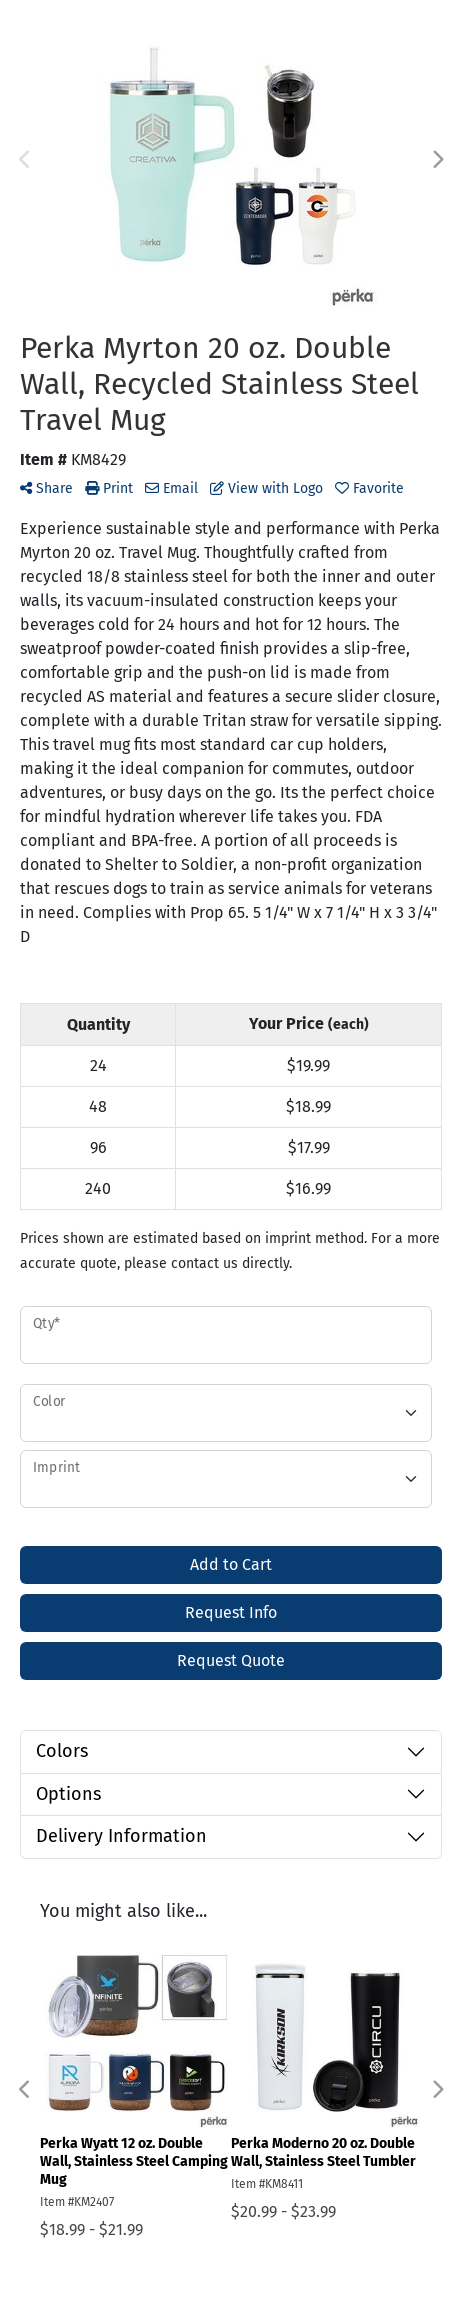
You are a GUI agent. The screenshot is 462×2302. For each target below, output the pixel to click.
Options (68, 1794)
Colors (62, 1751)
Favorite (369, 488)
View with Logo (266, 488)
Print (109, 488)
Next (437, 160)
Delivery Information (121, 1836)
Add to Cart (231, 1564)
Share (46, 488)
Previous (25, 160)
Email (171, 488)
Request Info (231, 1612)
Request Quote (231, 1660)
